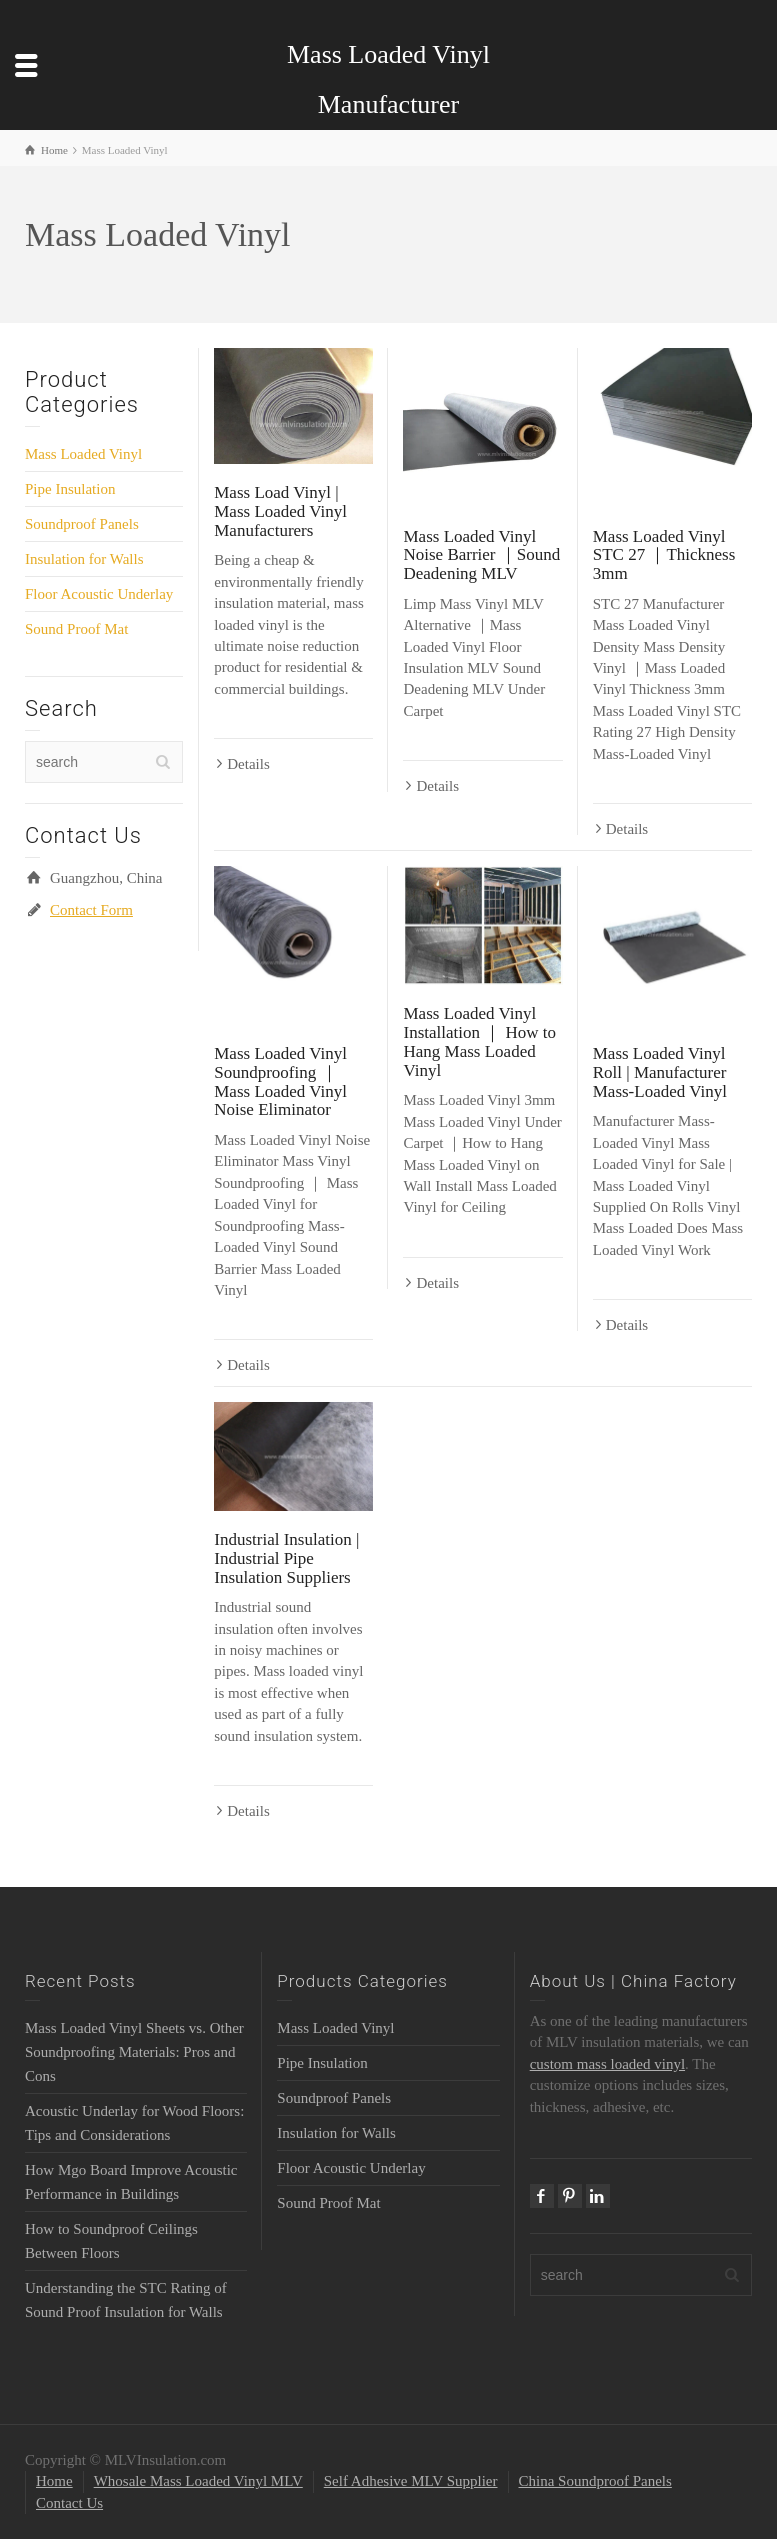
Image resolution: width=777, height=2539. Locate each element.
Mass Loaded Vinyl (83, 454)
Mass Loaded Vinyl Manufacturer (388, 79)
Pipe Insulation (70, 489)
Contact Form (91, 910)
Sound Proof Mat (76, 629)
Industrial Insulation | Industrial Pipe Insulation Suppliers (286, 1558)
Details (248, 764)
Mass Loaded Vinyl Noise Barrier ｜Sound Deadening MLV (481, 555)
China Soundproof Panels (595, 2481)
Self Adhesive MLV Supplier (411, 2481)
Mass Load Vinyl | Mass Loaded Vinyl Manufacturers (280, 511)
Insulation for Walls (84, 559)
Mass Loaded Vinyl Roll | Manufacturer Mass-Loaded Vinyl (660, 1072)
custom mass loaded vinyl (607, 2064)
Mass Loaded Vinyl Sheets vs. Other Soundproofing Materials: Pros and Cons (134, 2052)
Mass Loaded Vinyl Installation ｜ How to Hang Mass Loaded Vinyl (479, 1041)
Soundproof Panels (82, 524)
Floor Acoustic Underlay (99, 594)
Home (54, 2481)
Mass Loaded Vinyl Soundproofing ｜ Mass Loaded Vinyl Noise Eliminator (280, 1081)
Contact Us (69, 2503)
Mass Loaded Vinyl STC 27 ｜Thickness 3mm (664, 555)
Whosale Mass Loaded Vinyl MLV (198, 2481)
